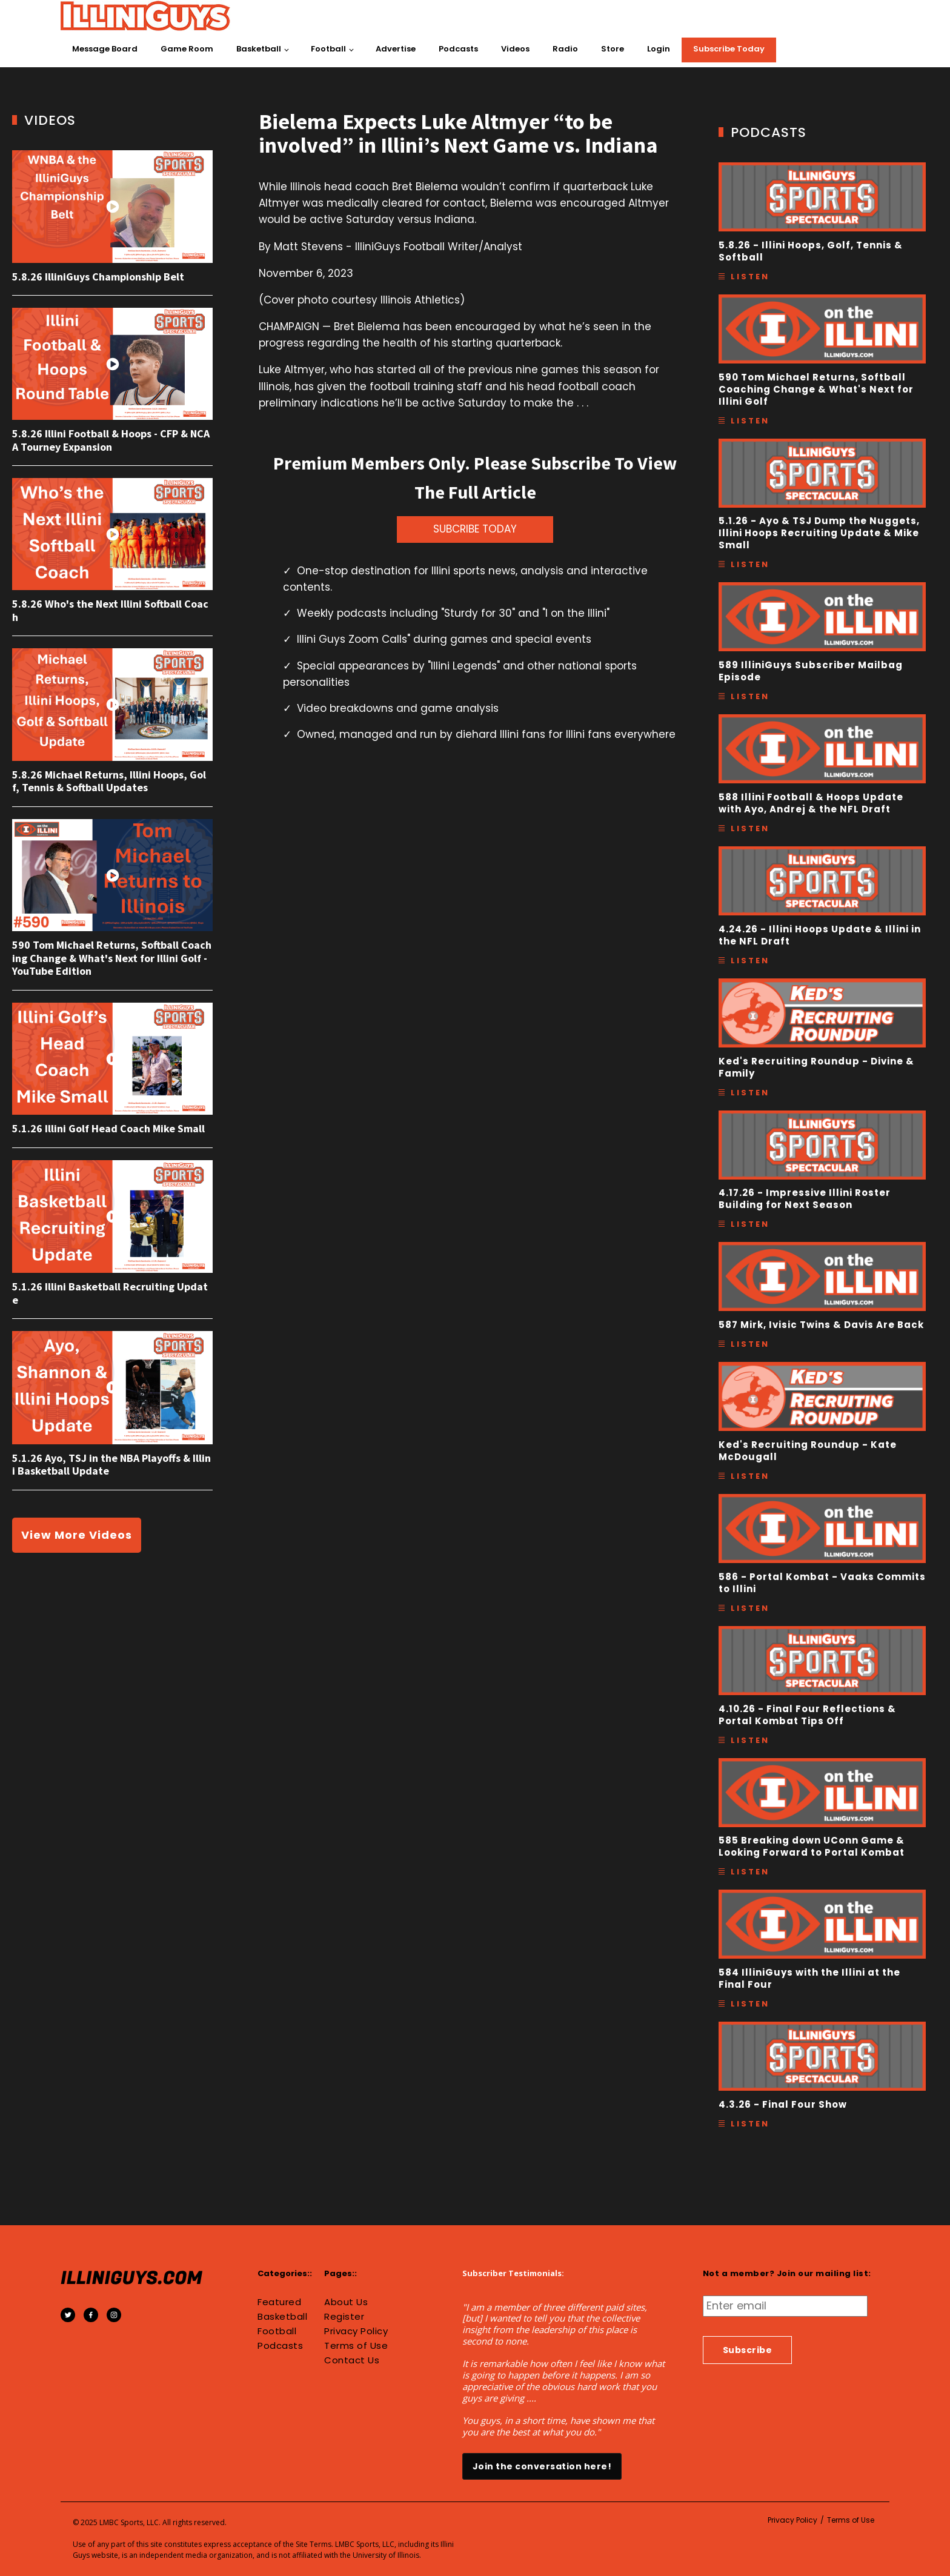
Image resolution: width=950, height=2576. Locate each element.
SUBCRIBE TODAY (475, 529)
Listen (750, 276)
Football (328, 49)
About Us (346, 2302)
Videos (515, 49)
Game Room (187, 49)
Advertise (396, 49)
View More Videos (76, 1534)
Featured (279, 2302)
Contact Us (351, 2360)
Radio (565, 49)
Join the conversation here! (542, 2466)
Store (612, 49)
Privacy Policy (356, 2331)
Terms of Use (356, 2345)
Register (344, 2316)
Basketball (258, 49)
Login (658, 49)
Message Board (105, 49)
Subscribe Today (729, 49)
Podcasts (458, 49)
